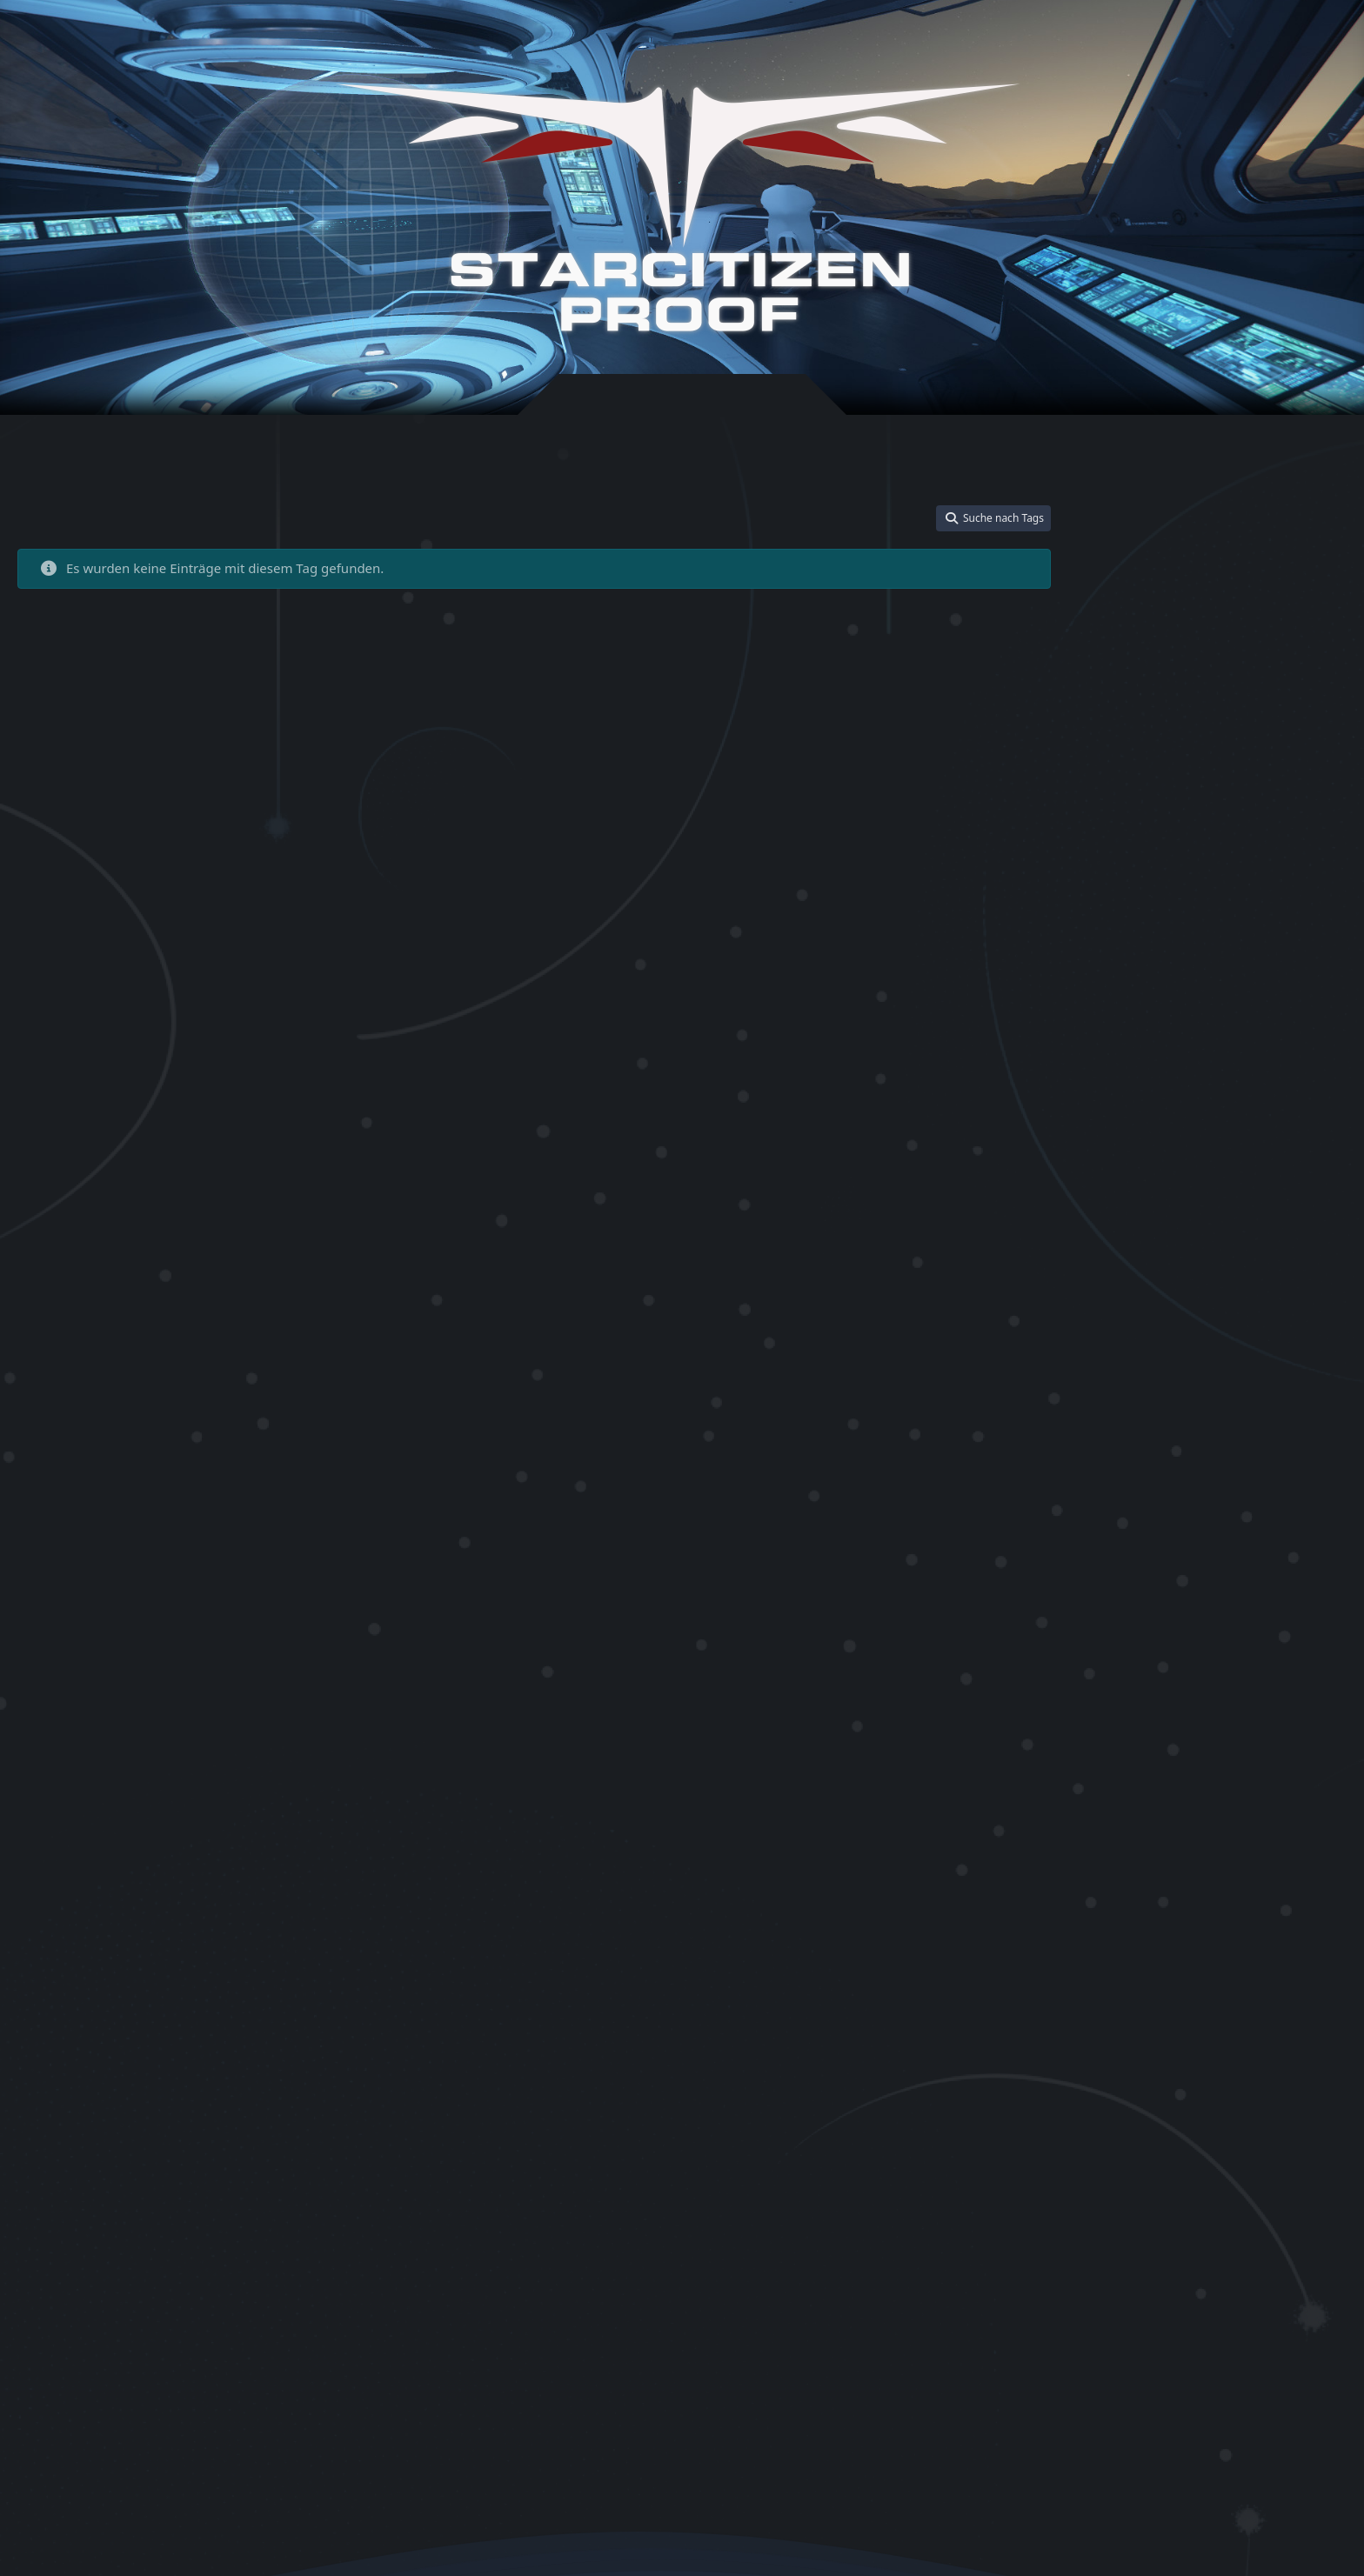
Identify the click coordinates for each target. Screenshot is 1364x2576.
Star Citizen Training (1233, 2033)
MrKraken (1110, 868)
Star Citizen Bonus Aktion (1148, 1085)
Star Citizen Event (1294, 1313)
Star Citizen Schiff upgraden (1270, 1862)
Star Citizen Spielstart (1139, 1885)
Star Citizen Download (1140, 1263)
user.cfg (1280, 2125)
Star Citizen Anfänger (1156, 1014)
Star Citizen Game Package (1174, 1406)
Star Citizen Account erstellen (1158, 993)
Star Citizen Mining (1148, 1568)
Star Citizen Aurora (1261, 1040)
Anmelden (1095, 37)
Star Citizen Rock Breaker (1148, 1771)
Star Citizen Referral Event (1150, 1748)
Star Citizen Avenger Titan (1150, 1063)
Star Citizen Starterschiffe (1272, 1965)
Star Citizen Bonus (1261, 1063)
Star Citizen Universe (1137, 2079)
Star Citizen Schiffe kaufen (1246, 1839)
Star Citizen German (1136, 1454)
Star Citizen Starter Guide (1205, 1912)
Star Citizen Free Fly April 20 (1154, 1362)
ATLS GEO (1136, 799)
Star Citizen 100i (1126, 969)
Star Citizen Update (1239, 2079)
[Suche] (1270, 36)
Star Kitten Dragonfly (1245, 2101)
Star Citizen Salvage (1134, 1817)
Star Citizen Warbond (1138, 2101)
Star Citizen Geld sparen (1257, 1432)
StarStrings (1230, 2125)
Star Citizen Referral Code (1190, 1721)
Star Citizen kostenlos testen (1156, 1547)
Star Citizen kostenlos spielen (1158, 1524)
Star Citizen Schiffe (1132, 1839)
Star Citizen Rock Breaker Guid (1161, 1794)
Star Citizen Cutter (1257, 1178)
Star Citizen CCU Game (1251, 1109)
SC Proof (1107, 913)
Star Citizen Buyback (1264, 1085)
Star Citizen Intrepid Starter (1153, 1501)
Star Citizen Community (1258, 1132)
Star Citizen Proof (1168, 1644)
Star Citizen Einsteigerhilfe (1151, 1286)
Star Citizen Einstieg (1167, 1311)
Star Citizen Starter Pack (1165, 1940)
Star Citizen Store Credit (1144, 1987)
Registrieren (1190, 37)
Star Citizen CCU (1139, 1108)
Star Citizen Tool (1214, 2011)
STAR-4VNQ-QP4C (1144, 942)
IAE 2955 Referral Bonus (1146, 845)
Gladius (1221, 823)
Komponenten (1244, 845)
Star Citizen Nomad (1240, 1593)
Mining (1300, 845)
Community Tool (1260, 799)
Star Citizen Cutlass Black (1147, 1178)
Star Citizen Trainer (1133, 2033)
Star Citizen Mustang (1137, 1593)
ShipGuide (1158, 913)
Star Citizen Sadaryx (1288, 1794)
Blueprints (1191, 799)
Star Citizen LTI (1265, 1547)
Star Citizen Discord (1259, 1240)
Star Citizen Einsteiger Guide (1268, 1263)
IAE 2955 (1265, 823)
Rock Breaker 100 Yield (1194, 868)
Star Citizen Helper (1132, 1479)
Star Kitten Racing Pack (1143, 2125)
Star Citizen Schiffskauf (1142, 1862)
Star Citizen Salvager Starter (1255, 1817)
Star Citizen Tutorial (1134, 2056)
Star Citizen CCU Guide (1142, 1132)
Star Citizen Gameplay (1140, 1432)
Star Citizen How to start (1241, 1479)
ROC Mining (1219, 891)
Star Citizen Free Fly (1150, 1336)
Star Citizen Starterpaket (1146, 1965)
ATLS (1098, 799)
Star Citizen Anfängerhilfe (1149, 1040)
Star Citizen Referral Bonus (1173, 1694)
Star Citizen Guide (1247, 1453)
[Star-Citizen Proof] (678, 207)
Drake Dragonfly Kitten (1143, 823)
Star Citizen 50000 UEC (1243, 968)
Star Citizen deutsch (1200, 1208)
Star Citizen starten (1241, 1885)
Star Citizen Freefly (1263, 1338)
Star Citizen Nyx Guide (1141, 1617)
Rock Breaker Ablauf (1136, 891)
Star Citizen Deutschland (1147, 1240)
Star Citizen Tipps (1129, 2011)
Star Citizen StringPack (1262, 1987)
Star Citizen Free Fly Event (1149, 1385)
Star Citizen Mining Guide (1276, 1570)
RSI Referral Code (1295, 891)
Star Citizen (1259, 940)
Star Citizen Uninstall (1237, 2056)
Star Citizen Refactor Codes (1153, 1672)
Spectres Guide (1224, 913)
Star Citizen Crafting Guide (1151, 1155)
